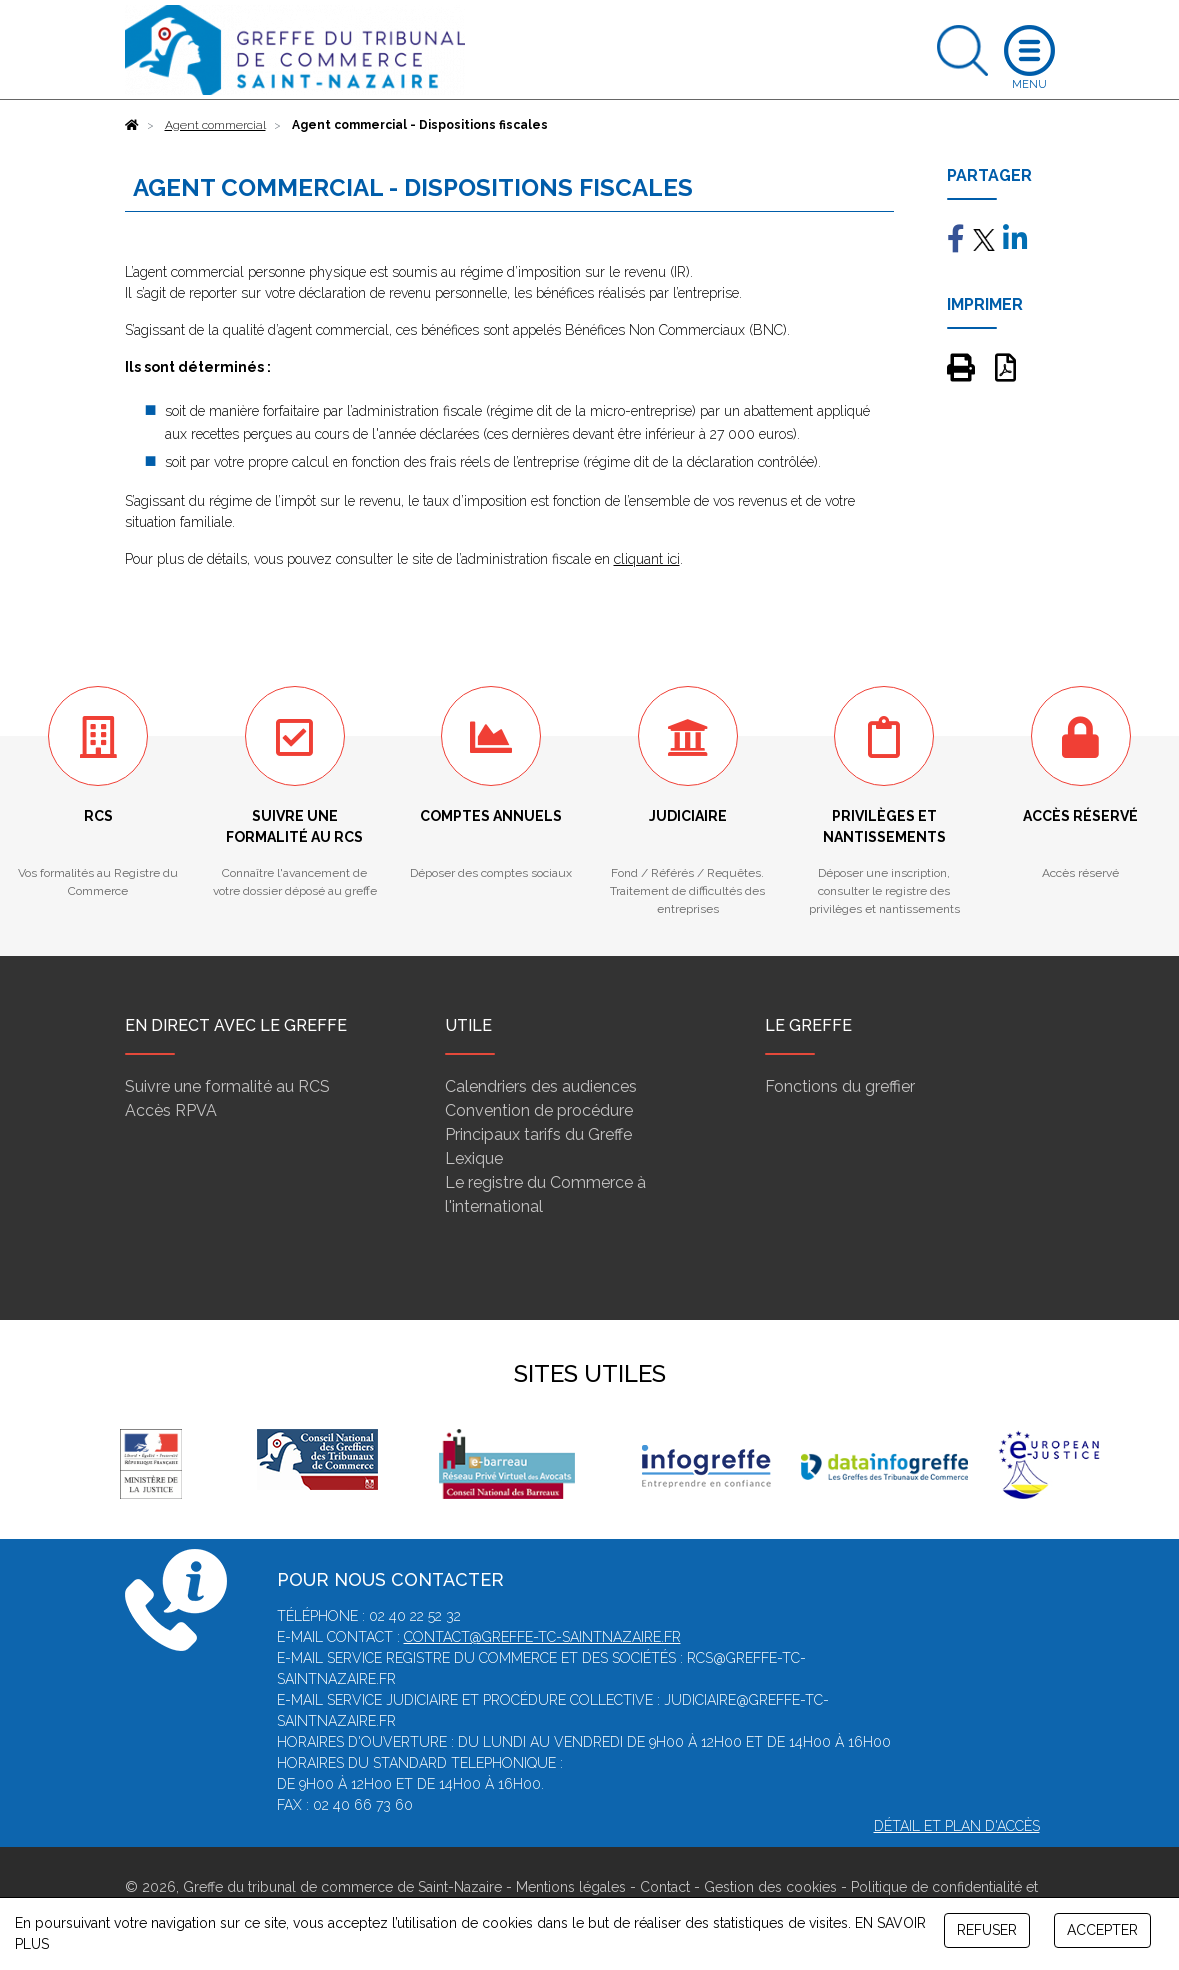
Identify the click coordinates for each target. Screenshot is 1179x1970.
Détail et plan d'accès (957, 1826)
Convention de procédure (539, 1110)
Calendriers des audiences (541, 1086)
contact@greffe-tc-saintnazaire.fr (542, 1637)
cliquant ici (647, 559)
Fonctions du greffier (840, 1086)
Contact (665, 1887)
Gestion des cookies (770, 1887)
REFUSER (987, 1930)
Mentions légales (571, 1887)
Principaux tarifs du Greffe (538, 1134)
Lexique (474, 1158)
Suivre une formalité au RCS (227, 1086)
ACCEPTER (1102, 1930)
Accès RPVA (171, 1110)
